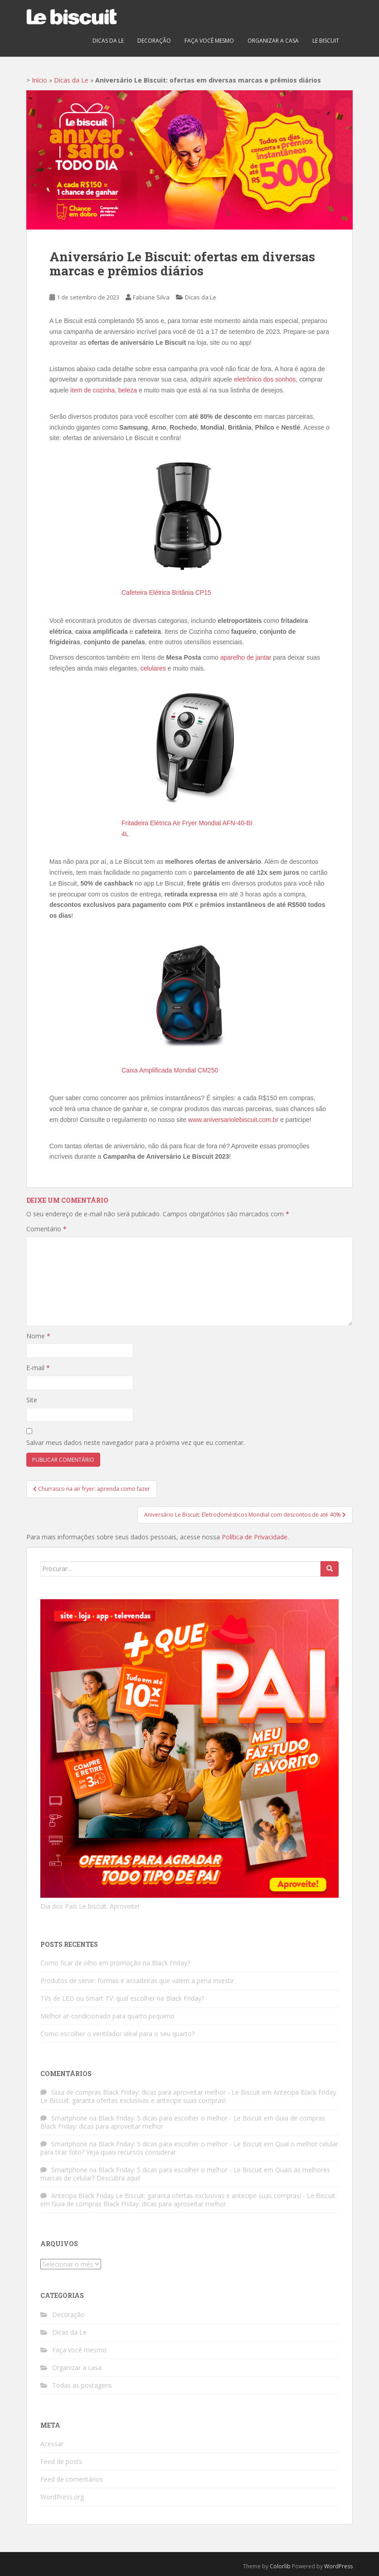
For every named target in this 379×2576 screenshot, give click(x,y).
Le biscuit (325, 40)
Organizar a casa (273, 40)
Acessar (51, 2443)
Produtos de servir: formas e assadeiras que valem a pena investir (137, 1980)
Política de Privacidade (254, 1537)
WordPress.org (62, 2497)
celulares (153, 668)
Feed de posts (61, 2461)
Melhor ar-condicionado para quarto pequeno (107, 2016)
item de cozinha (92, 390)
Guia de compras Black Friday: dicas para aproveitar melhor (139, 2203)
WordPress (338, 2566)
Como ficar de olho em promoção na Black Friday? (115, 1963)
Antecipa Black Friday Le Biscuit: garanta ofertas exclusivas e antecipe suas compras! (188, 2096)
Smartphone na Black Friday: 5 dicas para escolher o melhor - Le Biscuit (156, 2118)
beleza (127, 390)
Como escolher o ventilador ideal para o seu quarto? (117, 2033)
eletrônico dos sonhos (265, 379)
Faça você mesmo (209, 40)
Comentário (46, 1228)
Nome (38, 1336)
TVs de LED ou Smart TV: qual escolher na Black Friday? (122, 1998)
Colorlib (280, 2566)
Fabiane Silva (151, 297)
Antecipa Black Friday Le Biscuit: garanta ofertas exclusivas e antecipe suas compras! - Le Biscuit (193, 2195)
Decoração (154, 40)
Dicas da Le (108, 40)
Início (39, 80)
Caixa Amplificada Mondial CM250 (169, 1070)
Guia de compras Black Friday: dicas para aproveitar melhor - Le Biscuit (155, 2092)
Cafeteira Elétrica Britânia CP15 (166, 592)
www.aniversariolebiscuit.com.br (233, 1119)
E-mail (38, 1367)
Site (31, 1400)
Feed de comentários (71, 2479)
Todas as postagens (82, 2385)
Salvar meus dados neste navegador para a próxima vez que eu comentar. (135, 1442)
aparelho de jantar (246, 657)
